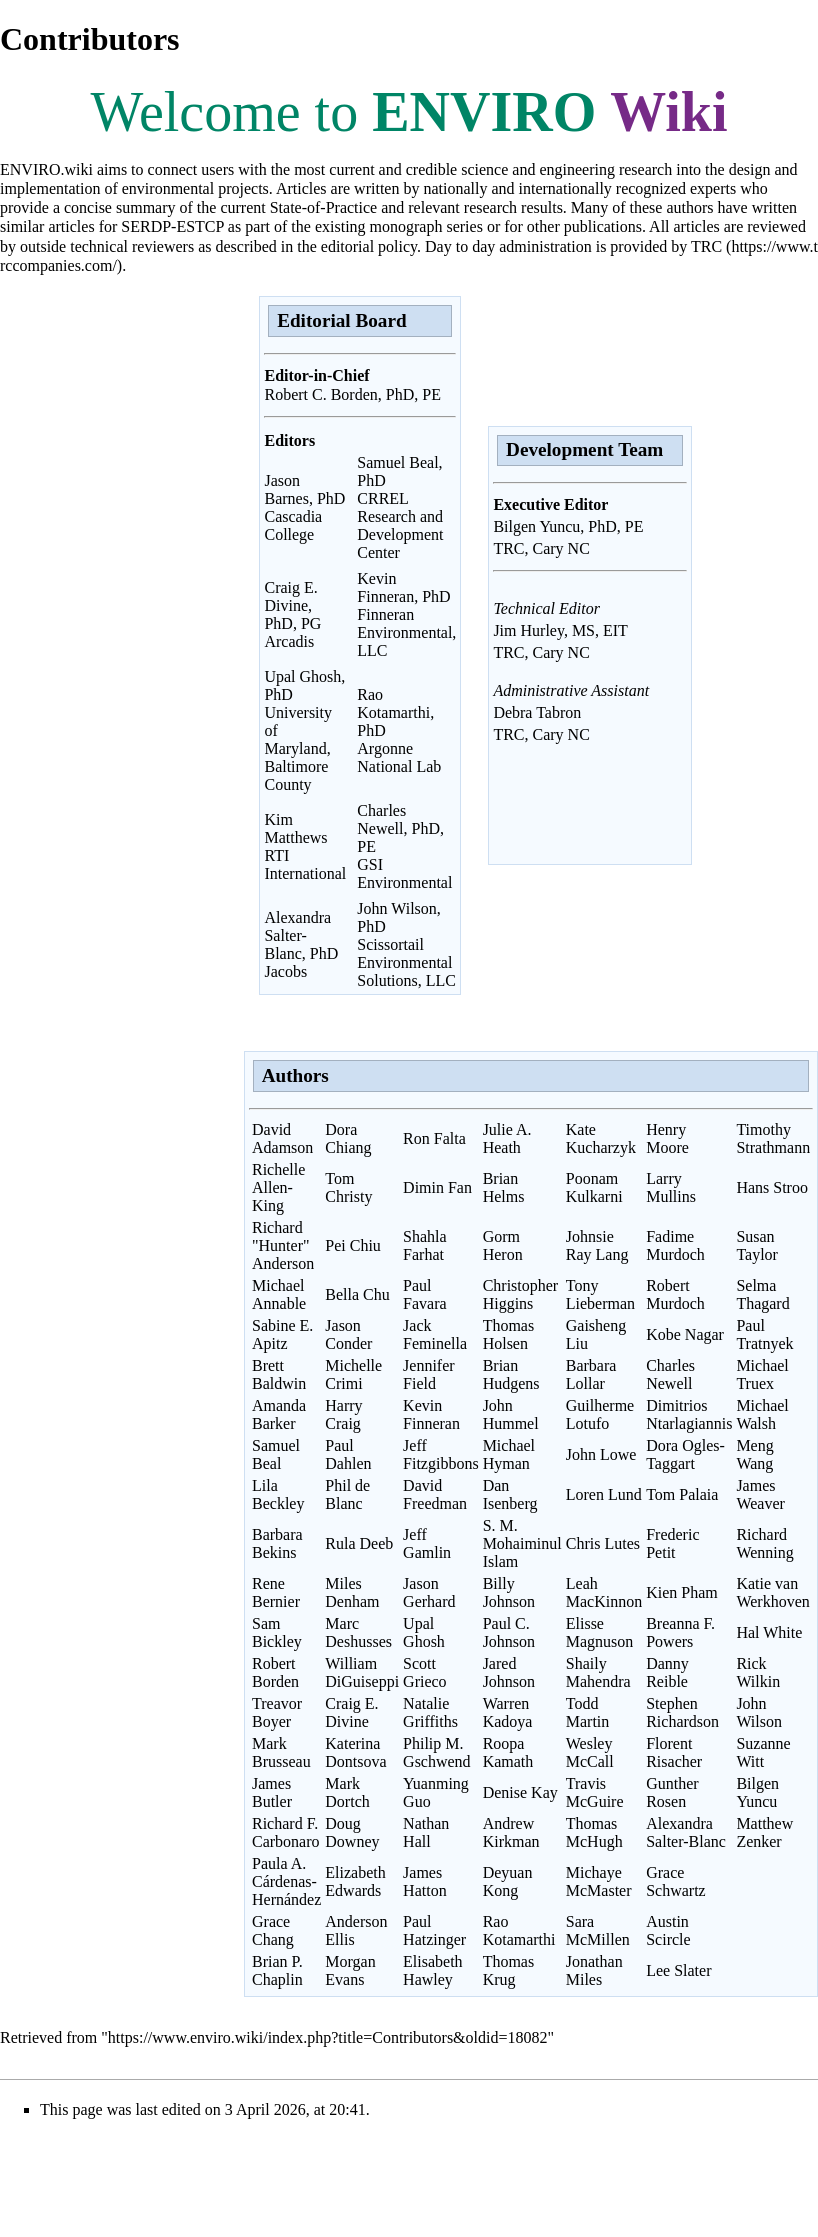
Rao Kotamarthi (519, 1930)
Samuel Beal (276, 1454)
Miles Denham (352, 1592)
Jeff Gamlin (427, 1543)
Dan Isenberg (510, 1494)
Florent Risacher (674, 1752)
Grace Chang (273, 1930)
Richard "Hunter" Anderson (283, 1245)
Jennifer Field (429, 1374)
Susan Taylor (757, 1245)
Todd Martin (588, 1712)
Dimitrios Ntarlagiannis (689, 1414)
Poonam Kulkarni (594, 1187)
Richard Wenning (764, 1543)
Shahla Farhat (425, 1245)
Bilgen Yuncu (757, 1792)
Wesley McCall (590, 1752)
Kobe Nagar (685, 1334)
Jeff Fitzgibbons (441, 1454)
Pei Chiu (353, 1245)
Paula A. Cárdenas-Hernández (286, 1881)
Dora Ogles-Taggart (685, 1454)
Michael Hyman (509, 1454)
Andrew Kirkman (511, 1832)
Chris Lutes (603, 1543)
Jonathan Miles (594, 1970)
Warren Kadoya (508, 1712)
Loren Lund (604, 1494)
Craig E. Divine (351, 1712)
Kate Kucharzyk (601, 1138)
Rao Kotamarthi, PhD (395, 712)
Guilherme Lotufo (600, 1414)
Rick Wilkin (758, 1672)
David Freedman (435, 1494)
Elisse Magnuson (600, 1632)
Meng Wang (754, 1454)
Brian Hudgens (511, 1374)
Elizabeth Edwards (355, 1881)
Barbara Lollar (591, 1374)
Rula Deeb (359, 1543)
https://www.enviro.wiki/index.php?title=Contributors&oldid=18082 (328, 2037)
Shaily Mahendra (598, 1672)
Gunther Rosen (672, 1792)
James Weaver (760, 1494)
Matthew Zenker (764, 1832)
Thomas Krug (509, 1970)
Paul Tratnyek (764, 1334)
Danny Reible (667, 1672)
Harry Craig (343, 1414)
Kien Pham (682, 1592)
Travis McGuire (595, 1792)
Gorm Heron (503, 1245)
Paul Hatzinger (434, 1930)
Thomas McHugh (594, 1832)
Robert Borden (275, 1672)
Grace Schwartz (676, 1881)
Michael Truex (762, 1374)
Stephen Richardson (682, 1712)
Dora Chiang (348, 1138)
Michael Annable (279, 1294)
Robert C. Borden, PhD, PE (352, 394)
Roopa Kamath (508, 1752)
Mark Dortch (347, 1792)
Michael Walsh (762, 1414)
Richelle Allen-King (278, 1187)
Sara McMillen (598, 1930)
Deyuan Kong (508, 1881)
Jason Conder (348, 1334)
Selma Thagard (762, 1294)
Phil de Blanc (347, 1494)
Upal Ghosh (424, 1632)
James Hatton (425, 1881)
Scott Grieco (425, 1672)
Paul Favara (425, 1294)
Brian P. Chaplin (277, 1970)
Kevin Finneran (431, 1414)
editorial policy (369, 246)
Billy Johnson (509, 1592)
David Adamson (282, 1138)
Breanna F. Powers (680, 1632)
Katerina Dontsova (355, 1752)
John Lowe (601, 1454)
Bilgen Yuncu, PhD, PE (568, 526)
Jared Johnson (509, 1672)
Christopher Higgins (521, 1294)
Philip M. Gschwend (437, 1752)
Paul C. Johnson (509, 1632)
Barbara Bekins (277, 1543)
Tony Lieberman (600, 1294)
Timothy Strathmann (773, 1138)
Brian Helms (504, 1187)
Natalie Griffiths (430, 1712)
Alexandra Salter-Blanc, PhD (301, 935)
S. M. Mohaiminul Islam (522, 1543)
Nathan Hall (426, 1832)
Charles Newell (670, 1374)
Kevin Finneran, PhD (403, 587)
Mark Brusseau (281, 1752)
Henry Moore (667, 1138)
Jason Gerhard (429, 1592)
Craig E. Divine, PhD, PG (292, 605)
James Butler (272, 1792)
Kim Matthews (295, 828)
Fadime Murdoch (675, 1245)
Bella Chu (357, 1294)
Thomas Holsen (509, 1334)
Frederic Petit (672, 1543)
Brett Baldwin (279, 1374)
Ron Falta (434, 1138)
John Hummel (511, 1414)
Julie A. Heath (507, 1138)
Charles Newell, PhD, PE (400, 828)
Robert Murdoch (675, 1294)
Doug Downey (352, 1832)
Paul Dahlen (348, 1454)
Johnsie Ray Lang (597, 1245)
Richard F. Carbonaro (286, 1832)
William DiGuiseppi (362, 1672)
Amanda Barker (279, 1414)
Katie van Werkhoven (772, 1592)
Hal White (769, 1632)
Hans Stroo (772, 1187)
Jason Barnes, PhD (304, 489)
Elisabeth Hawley (433, 1970)
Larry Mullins (671, 1187)
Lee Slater (678, 1970)
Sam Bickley (277, 1632)
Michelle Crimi (353, 1374)
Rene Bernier (276, 1592)
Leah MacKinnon (604, 1592)
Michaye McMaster (599, 1881)
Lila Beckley (278, 1494)
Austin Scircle (668, 1930)
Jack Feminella (435, 1334)
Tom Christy (348, 1187)
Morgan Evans (350, 1970)
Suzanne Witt (763, 1752)
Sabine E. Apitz (282, 1334)
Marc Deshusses (358, 1632)
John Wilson (759, 1712)
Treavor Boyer (277, 1712)
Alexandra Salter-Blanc (686, 1832)
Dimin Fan (437, 1187)
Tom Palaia (682, 1494)
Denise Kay (520, 1792)
